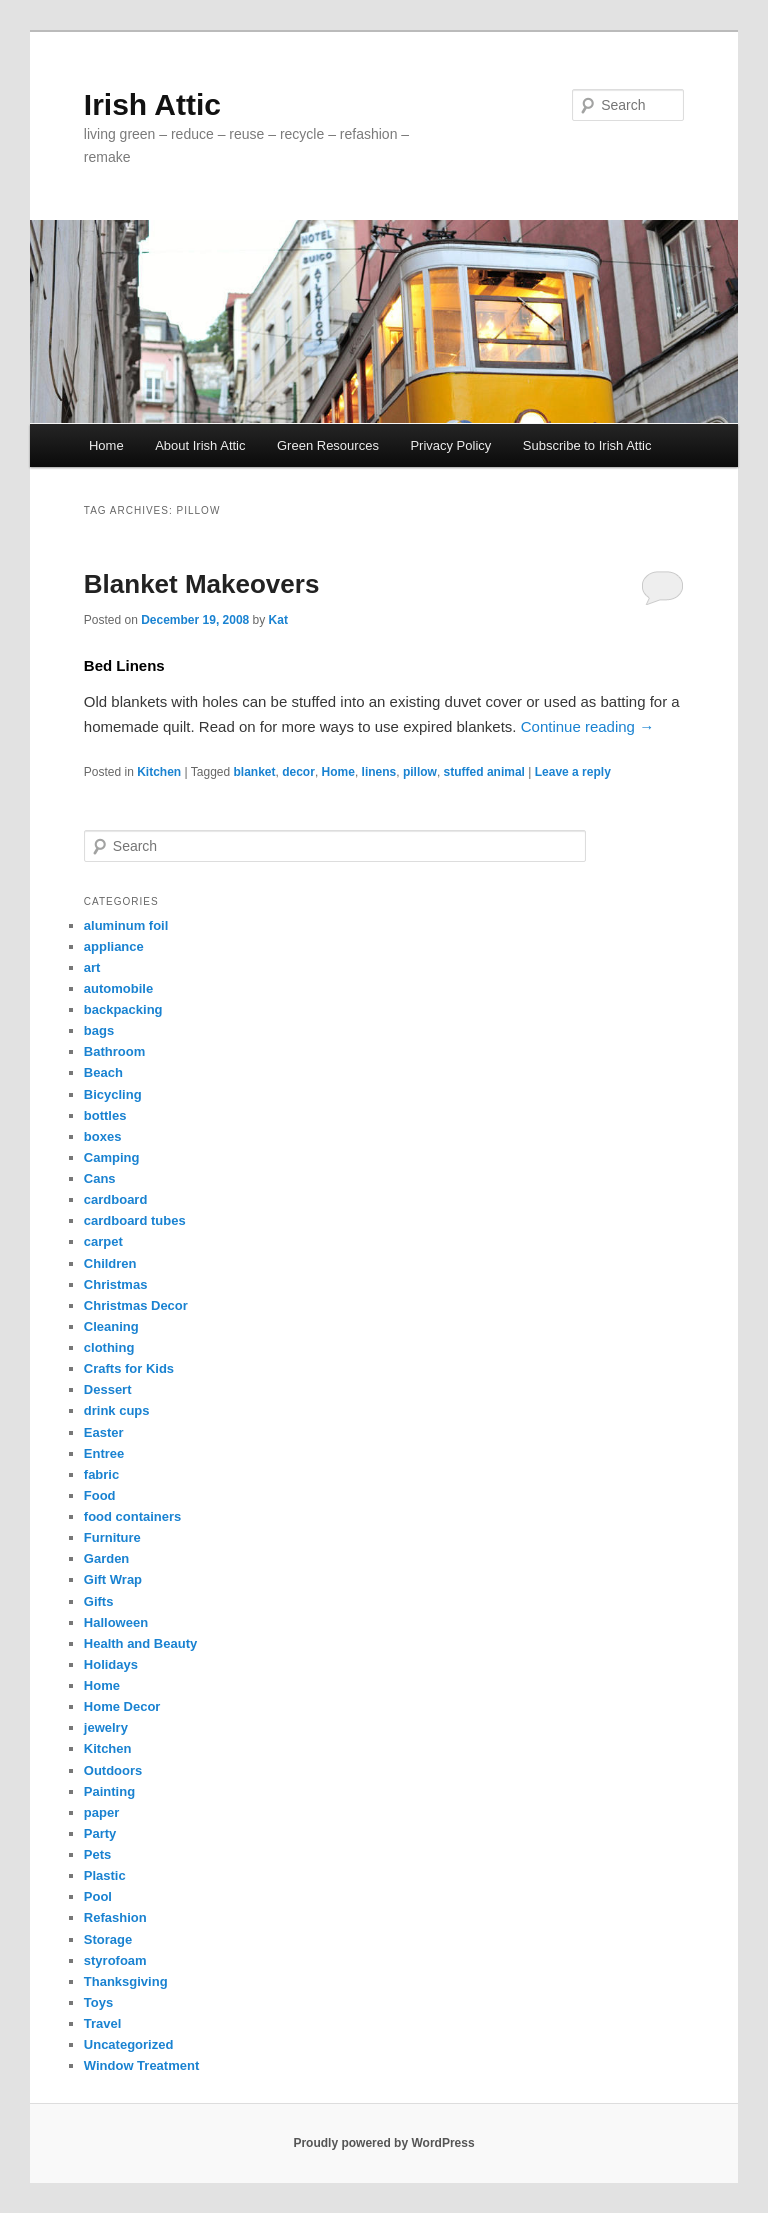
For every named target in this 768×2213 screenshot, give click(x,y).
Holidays (111, 1664)
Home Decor (122, 1706)
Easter (104, 1432)
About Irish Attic (200, 445)
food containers (133, 1516)
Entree (104, 1453)
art (92, 967)
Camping (112, 1157)
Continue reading (587, 726)
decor (298, 772)
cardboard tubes (135, 1220)
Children (110, 1263)
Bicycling (113, 1094)
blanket (255, 772)
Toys (98, 2002)
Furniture (112, 1537)
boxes (103, 1136)
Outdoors (113, 1770)
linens (379, 772)
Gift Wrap (113, 1579)
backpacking (123, 1009)
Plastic (105, 1875)
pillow (420, 772)
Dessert (108, 1389)
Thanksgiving (126, 1981)
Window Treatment (141, 2065)
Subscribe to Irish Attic (587, 445)
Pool (98, 1896)
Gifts (99, 1601)
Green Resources (328, 445)
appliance (114, 946)
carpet (103, 1241)
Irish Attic (152, 104)
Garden (107, 1558)
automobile (118, 988)
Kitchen (159, 772)
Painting (109, 1791)
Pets (97, 1854)
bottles (105, 1115)
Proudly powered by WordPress (383, 2143)
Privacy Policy (450, 445)
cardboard (116, 1199)
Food (100, 1495)
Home (106, 445)
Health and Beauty (140, 1643)
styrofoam (115, 1960)
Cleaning (111, 1326)
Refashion (115, 1917)
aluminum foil (126, 925)
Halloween (116, 1622)
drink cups (117, 1410)
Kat (278, 620)
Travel (103, 2023)
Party (100, 1833)
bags (99, 1030)
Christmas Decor (136, 1305)
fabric (101, 1474)
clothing (109, 1347)
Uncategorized (129, 2044)
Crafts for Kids (129, 1368)
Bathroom (114, 1051)
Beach (103, 1072)
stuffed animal (484, 772)
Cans (100, 1178)
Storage (108, 1939)
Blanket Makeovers (202, 584)
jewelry (106, 1727)
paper (101, 1812)
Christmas (116, 1284)
